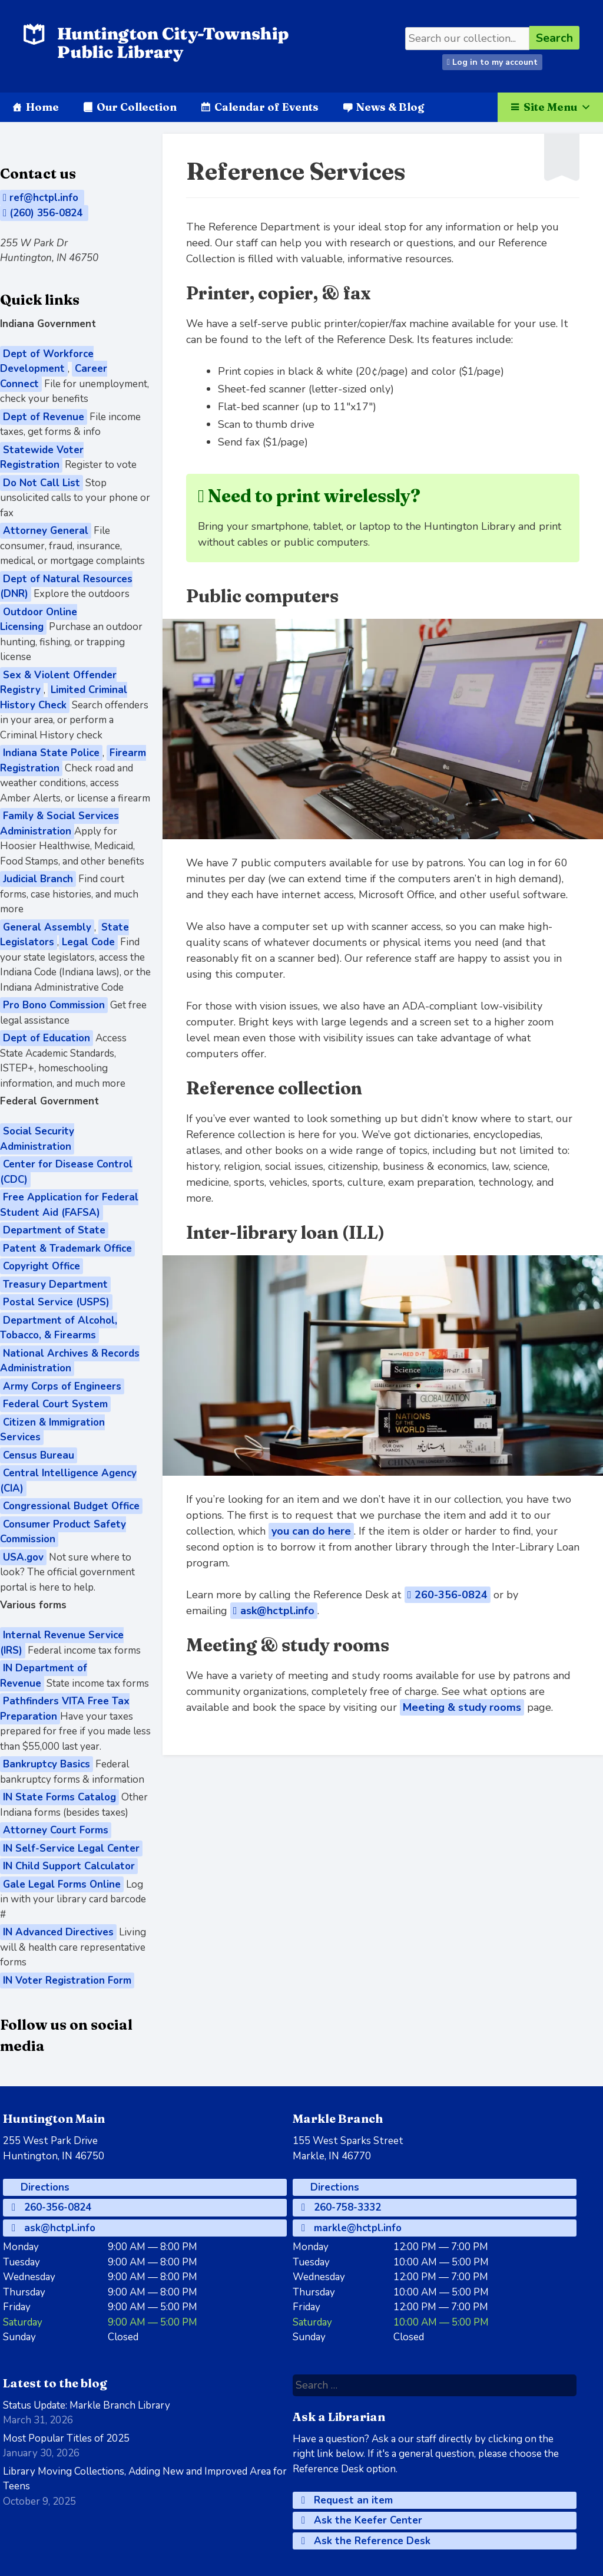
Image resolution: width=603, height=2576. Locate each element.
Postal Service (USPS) (56, 1302)
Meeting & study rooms (462, 1707)
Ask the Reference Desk (366, 2541)
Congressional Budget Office (71, 1506)
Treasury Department (55, 1284)
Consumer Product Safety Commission (63, 1532)
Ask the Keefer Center (362, 2520)
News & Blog (390, 107)
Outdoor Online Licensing (38, 619)
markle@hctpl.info (352, 2228)
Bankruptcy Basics (46, 1764)
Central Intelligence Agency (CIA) (68, 1480)
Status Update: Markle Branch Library (86, 2405)
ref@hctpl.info (42, 198)
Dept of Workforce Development (47, 361)
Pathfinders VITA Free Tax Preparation (65, 1708)
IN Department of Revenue (43, 1675)
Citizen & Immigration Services (52, 1430)
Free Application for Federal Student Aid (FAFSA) (69, 1204)
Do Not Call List (41, 483)
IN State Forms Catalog (59, 1797)
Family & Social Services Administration (59, 823)
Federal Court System (55, 1404)
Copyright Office (41, 1266)
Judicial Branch (38, 879)
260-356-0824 (447, 1595)
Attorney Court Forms (55, 1830)
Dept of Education (46, 1038)
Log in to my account (492, 62)
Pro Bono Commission (54, 1005)
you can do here (311, 1531)
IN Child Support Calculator (69, 1866)
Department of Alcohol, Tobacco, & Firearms (58, 1328)
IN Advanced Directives (58, 1932)
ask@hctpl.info (273, 1611)
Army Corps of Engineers (62, 1386)
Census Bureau (38, 1455)
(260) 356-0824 (44, 213)
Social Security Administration (37, 1138)
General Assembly (47, 927)
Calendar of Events (266, 107)
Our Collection (137, 107)
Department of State (54, 1230)
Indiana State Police (51, 753)
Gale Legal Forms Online (62, 1884)
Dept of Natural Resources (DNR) (66, 586)
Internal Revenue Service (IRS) (62, 1642)
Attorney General (45, 530)
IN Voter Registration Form (67, 1980)
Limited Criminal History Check (63, 697)
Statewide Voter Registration (42, 457)
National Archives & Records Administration (70, 1361)
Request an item (347, 2500)
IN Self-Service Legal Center (71, 1848)
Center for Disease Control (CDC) (66, 1171)
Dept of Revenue (43, 417)
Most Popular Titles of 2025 (66, 2438)
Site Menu (557, 107)
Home (42, 107)
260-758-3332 (341, 2207)
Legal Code (88, 942)
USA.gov (23, 1557)
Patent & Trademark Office (67, 1248)
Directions (43, 2187)
